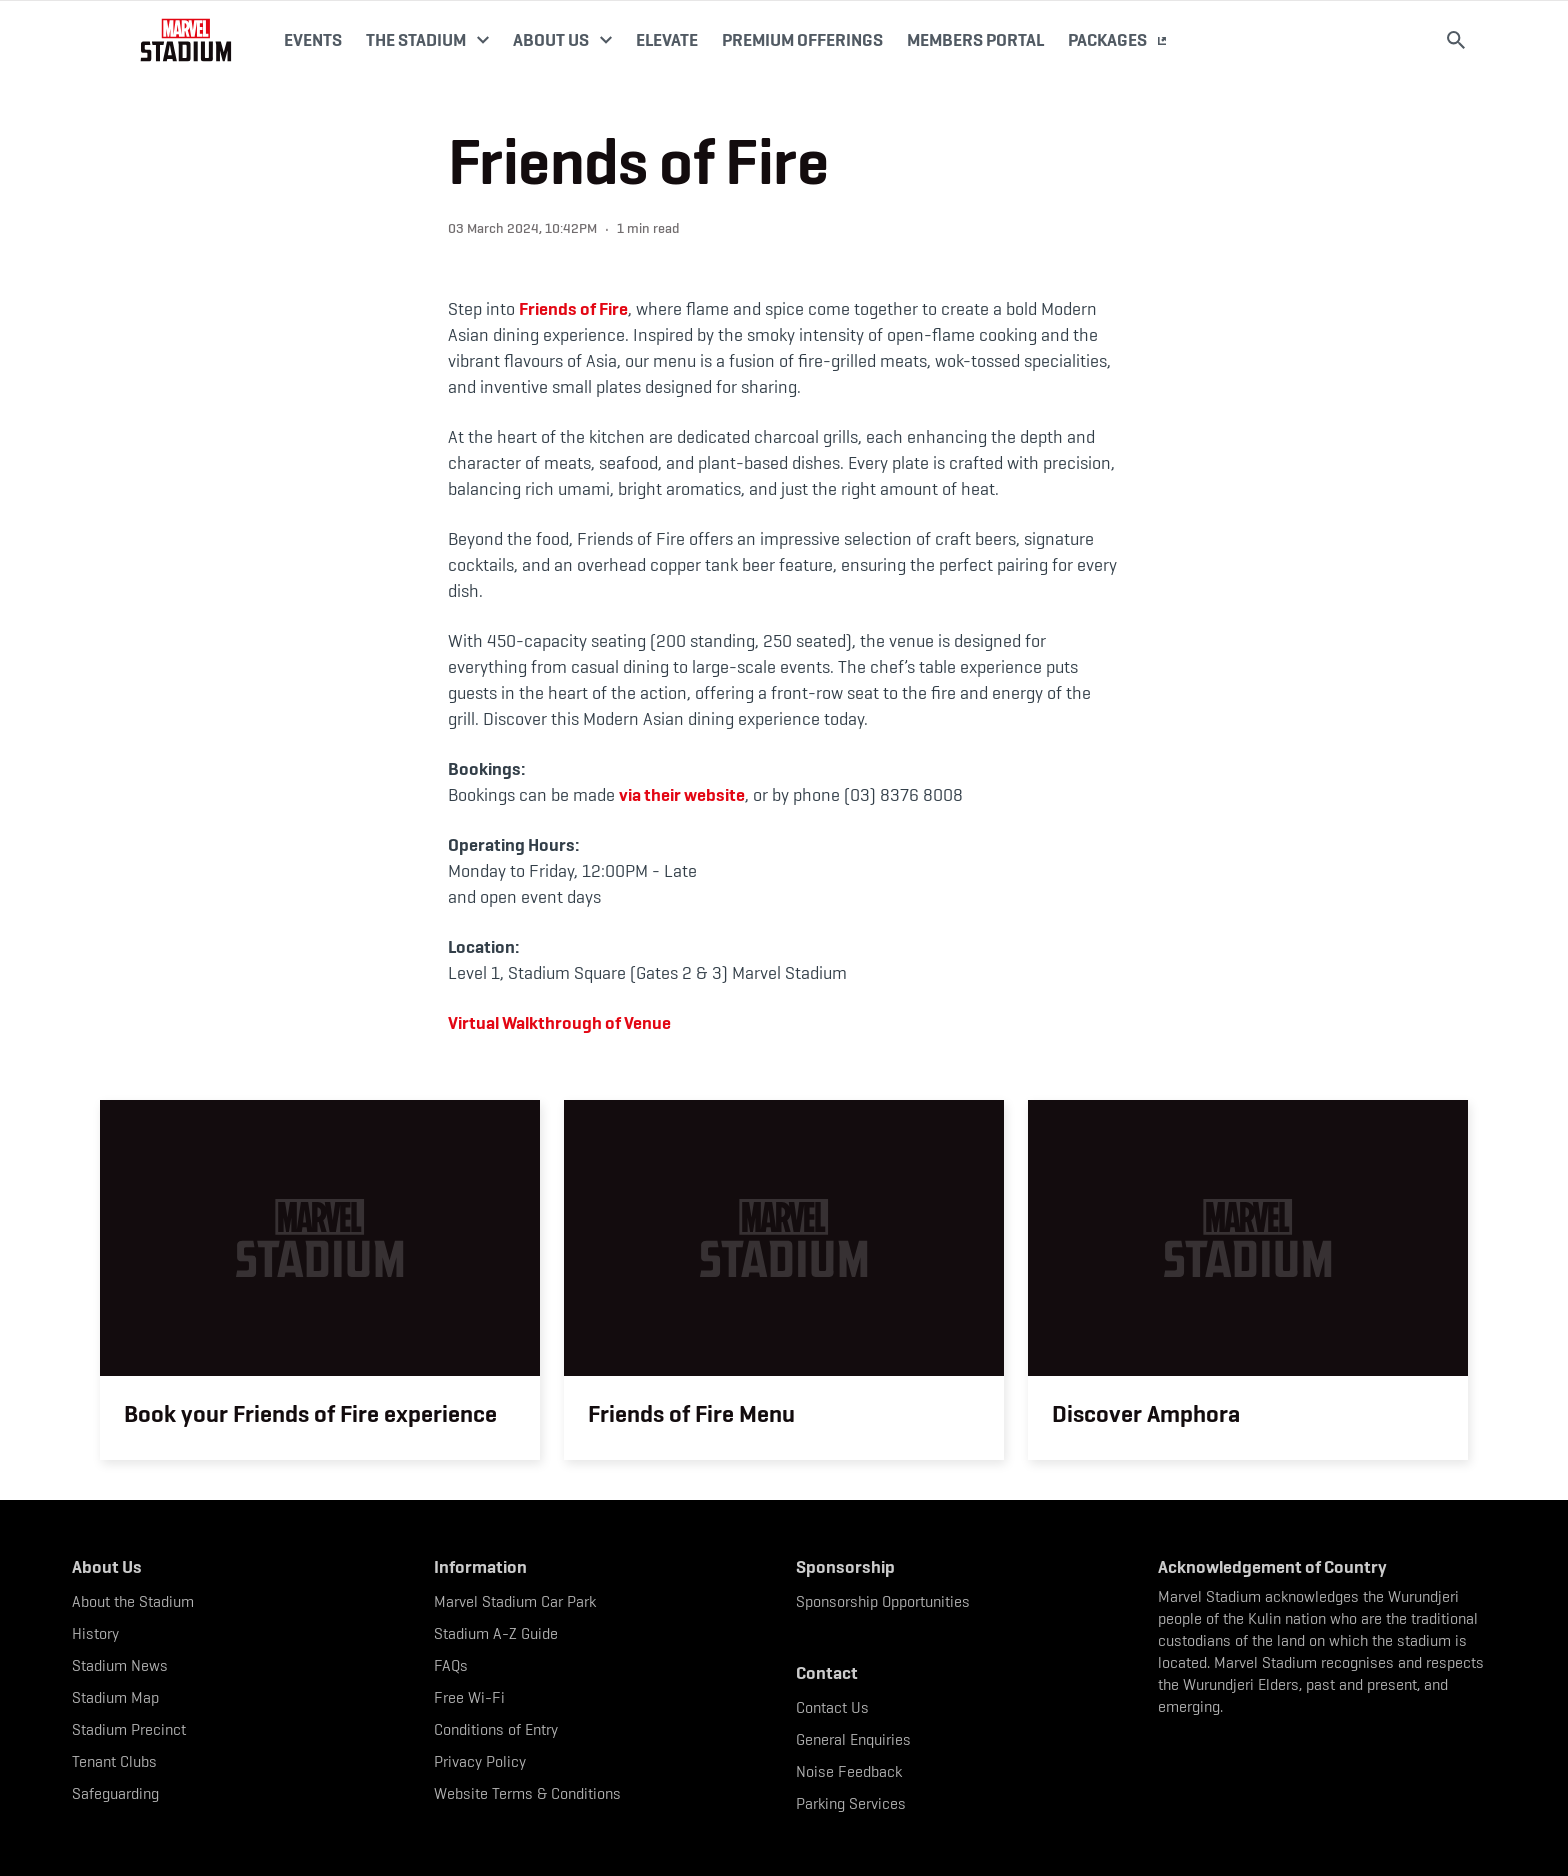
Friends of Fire (573, 308)
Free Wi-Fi (469, 1697)
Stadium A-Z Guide (496, 1633)
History (95, 1633)
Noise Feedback (849, 1771)
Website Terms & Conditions (527, 1793)
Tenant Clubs (114, 1761)
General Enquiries (853, 1739)
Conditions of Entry (496, 1729)
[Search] (1456, 40)
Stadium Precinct (129, 1729)
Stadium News (120, 1665)
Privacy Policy (480, 1761)
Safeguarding (115, 1793)
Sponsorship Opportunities (883, 1601)
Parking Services (851, 1803)
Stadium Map (115, 1697)
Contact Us (832, 1707)
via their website (682, 794)
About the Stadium (133, 1601)
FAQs (451, 1665)
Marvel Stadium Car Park (515, 1601)
